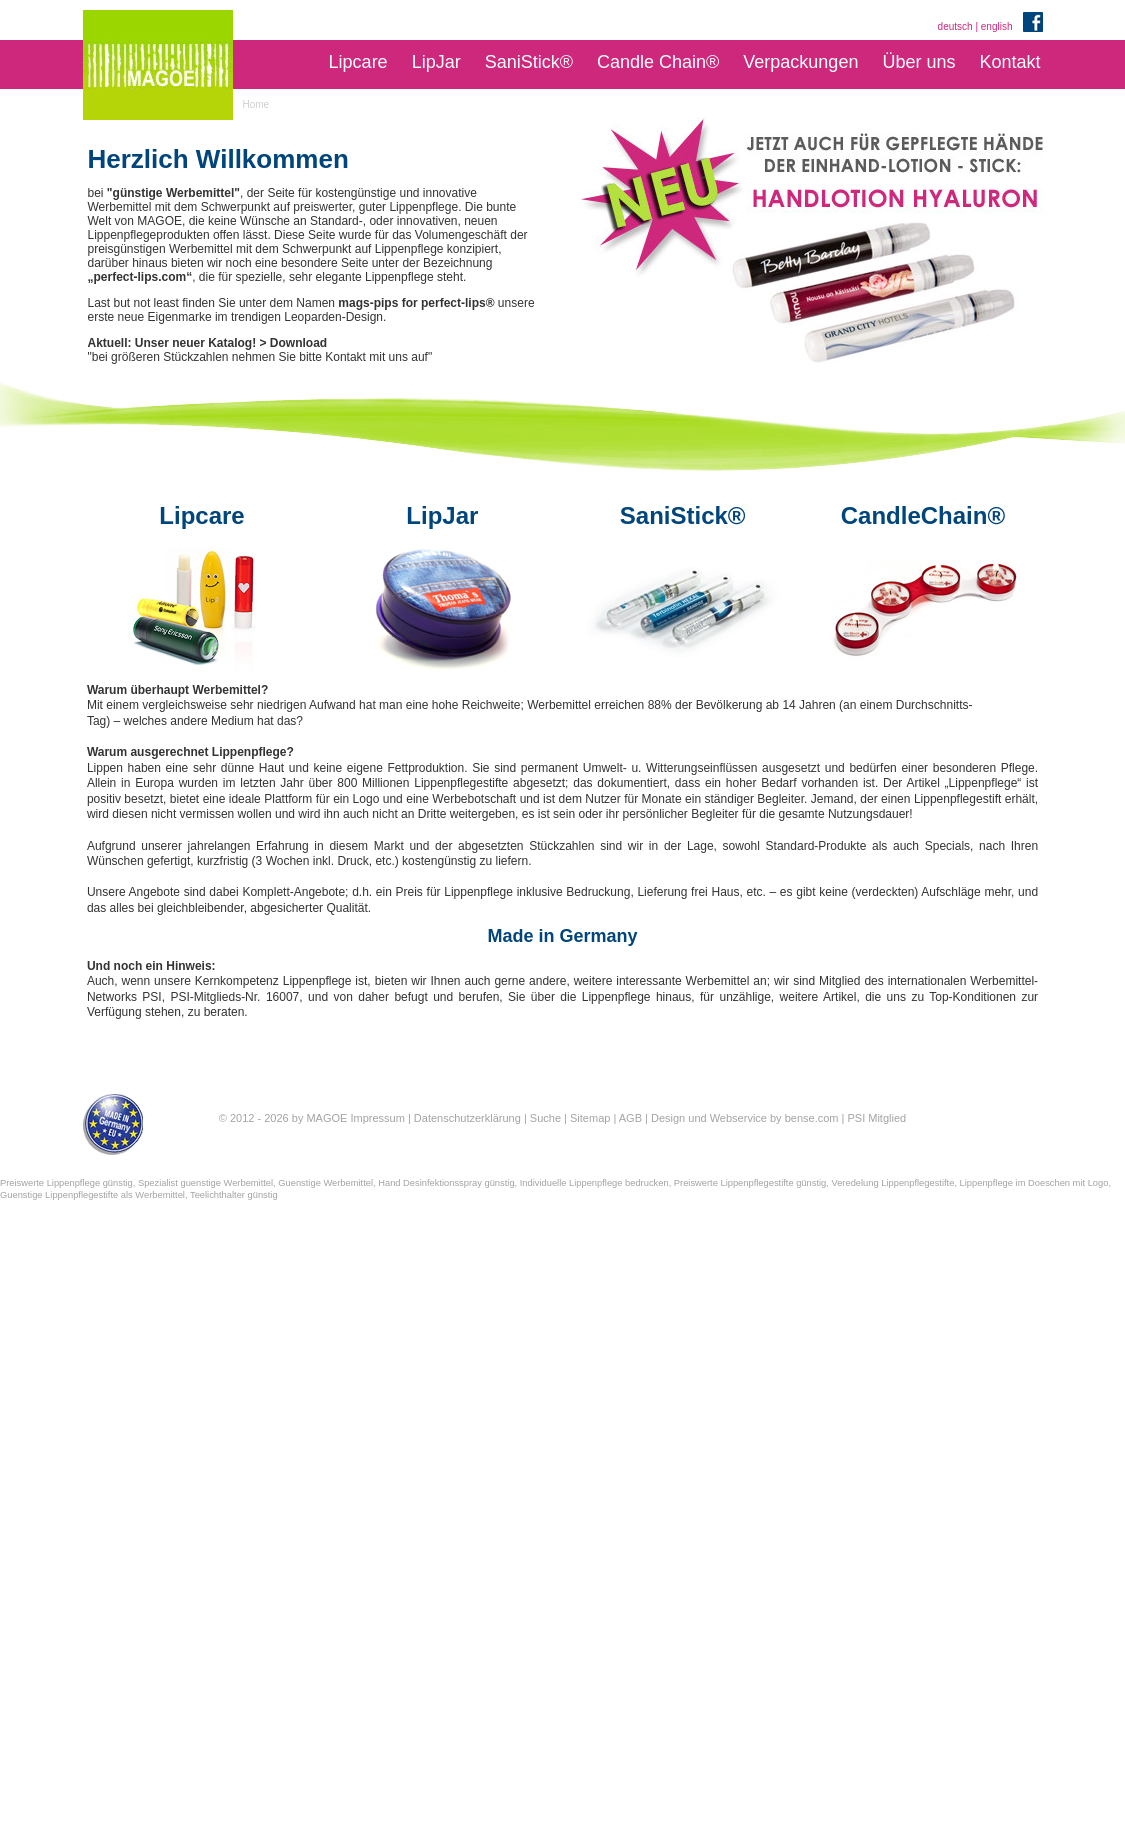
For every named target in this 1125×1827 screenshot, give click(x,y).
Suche (545, 1118)
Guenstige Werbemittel (325, 1183)
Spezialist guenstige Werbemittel (205, 1183)
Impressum (377, 1118)
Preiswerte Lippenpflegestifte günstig (750, 1183)
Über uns (918, 62)
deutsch (955, 26)
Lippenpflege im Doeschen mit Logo (1034, 1183)
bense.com (812, 1118)
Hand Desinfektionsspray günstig (446, 1183)
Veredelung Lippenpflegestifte (892, 1183)
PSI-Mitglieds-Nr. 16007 (234, 997)
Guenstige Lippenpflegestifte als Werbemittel (92, 1195)
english (997, 26)
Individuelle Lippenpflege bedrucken (594, 1183)
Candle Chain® (658, 62)
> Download (294, 343)
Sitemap (590, 1118)
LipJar (436, 62)
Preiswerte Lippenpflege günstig (66, 1183)
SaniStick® (529, 62)
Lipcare (358, 62)
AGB (630, 1118)
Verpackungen (800, 62)
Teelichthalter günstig (234, 1195)
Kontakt (1009, 62)
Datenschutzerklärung (467, 1118)
